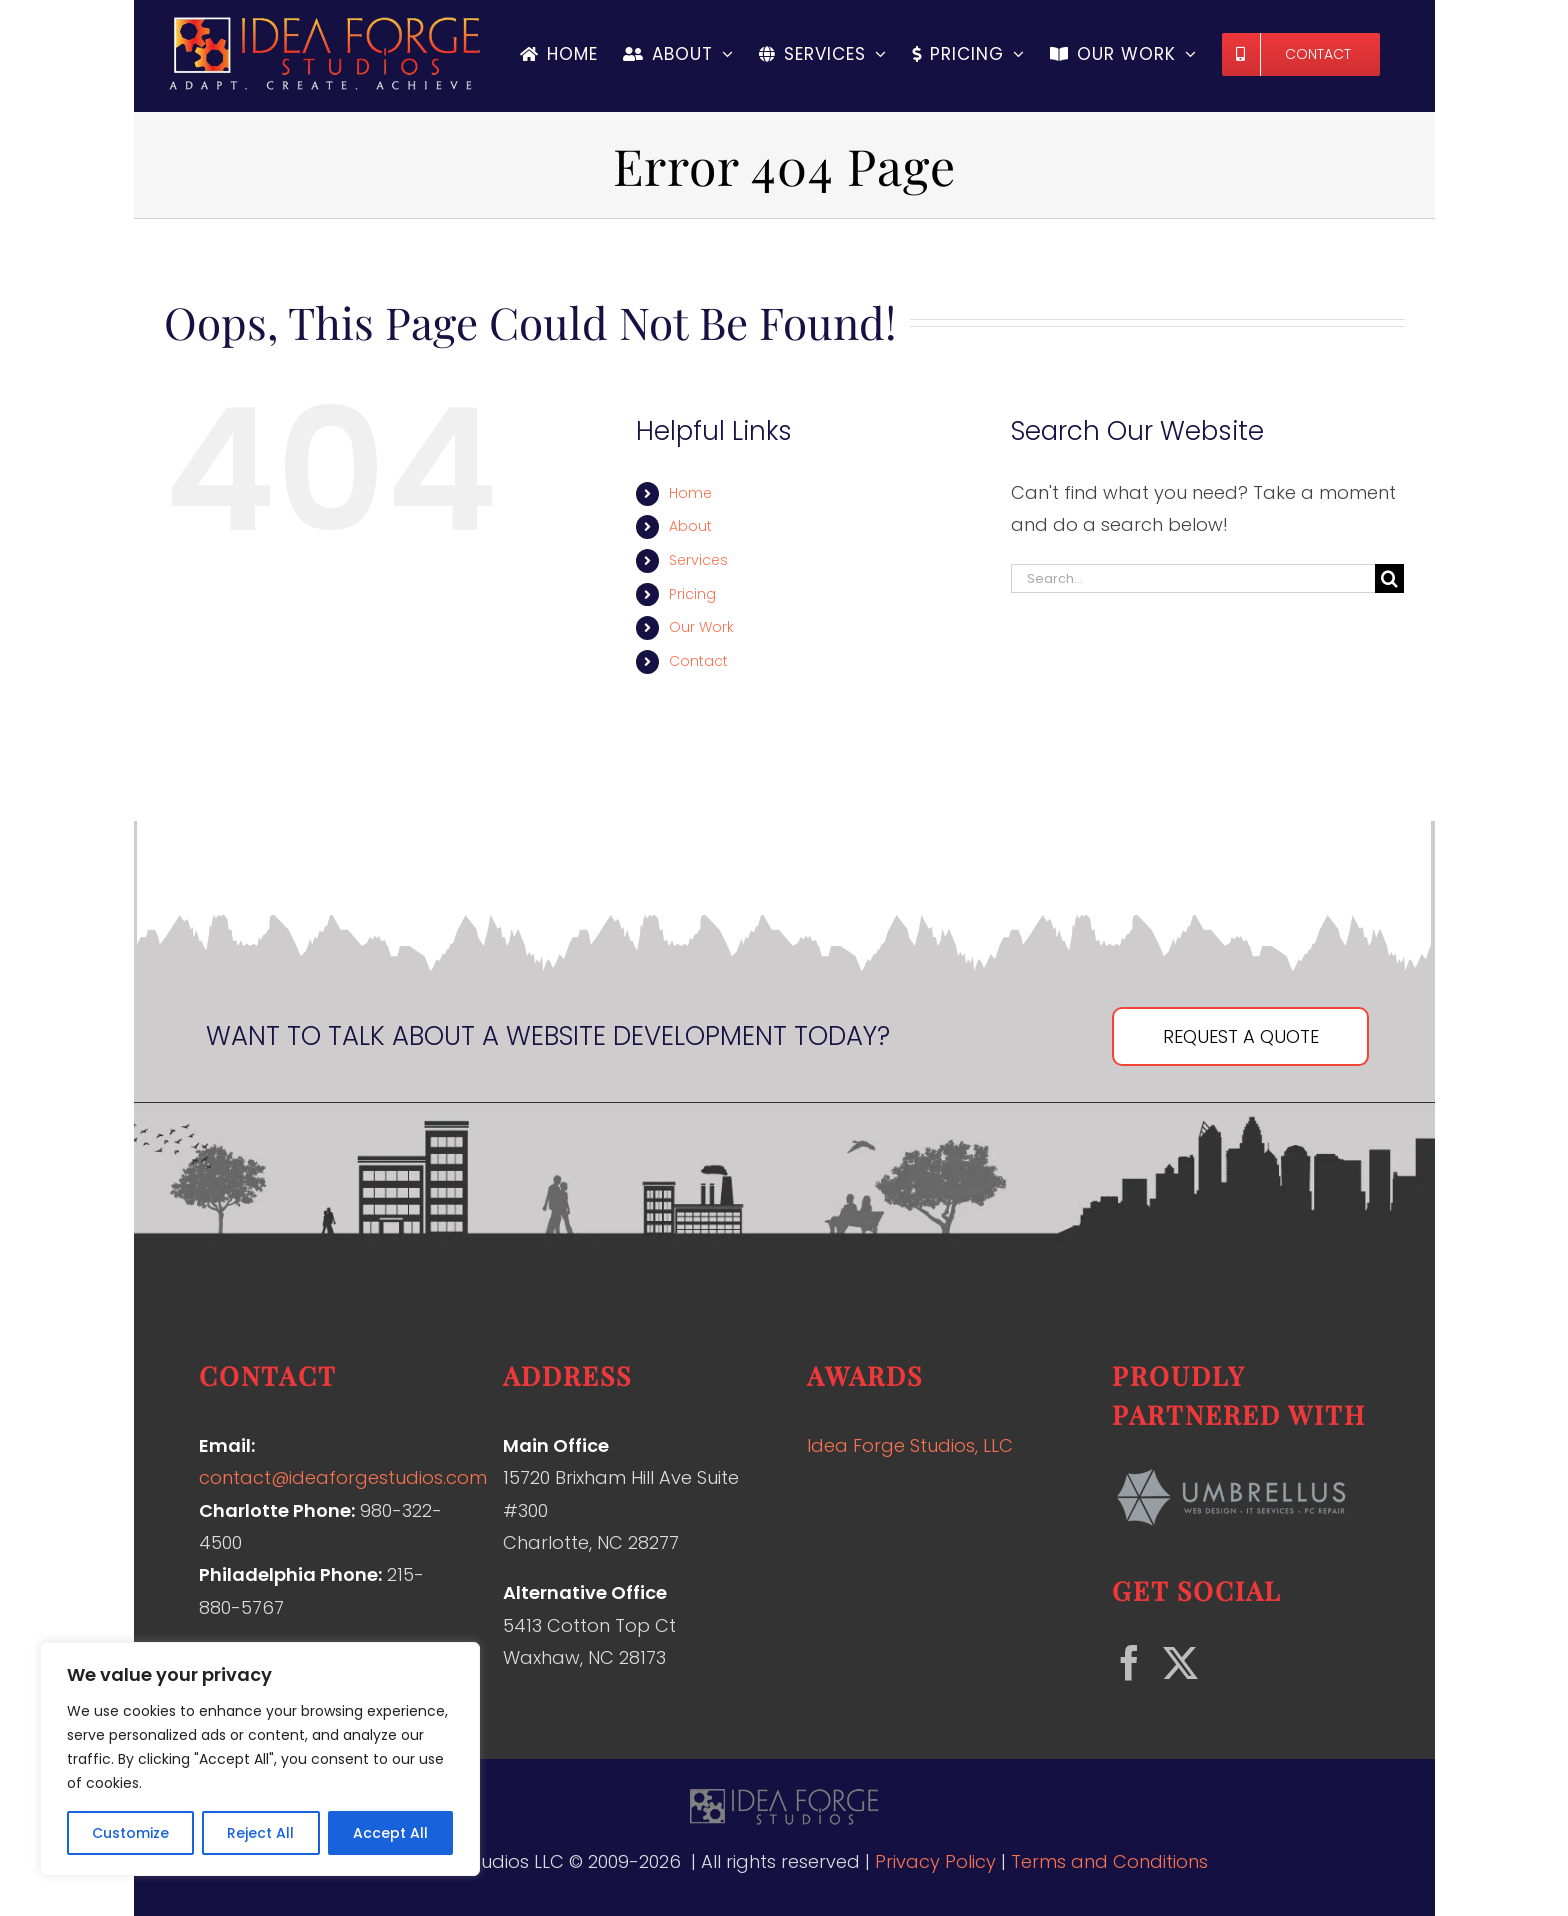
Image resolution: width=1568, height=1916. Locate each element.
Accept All (390, 1833)
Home (690, 493)
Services (698, 560)
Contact (698, 661)
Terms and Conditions (1109, 1861)
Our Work (701, 627)
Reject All (260, 1833)
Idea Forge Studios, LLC (910, 1445)
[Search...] (1193, 578)
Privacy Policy (935, 1861)
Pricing (692, 594)
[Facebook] (1129, 1662)
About (690, 526)
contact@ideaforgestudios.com (343, 1477)
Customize (130, 1833)
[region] (260, 1759)
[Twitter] (1180, 1662)
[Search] (1389, 578)
